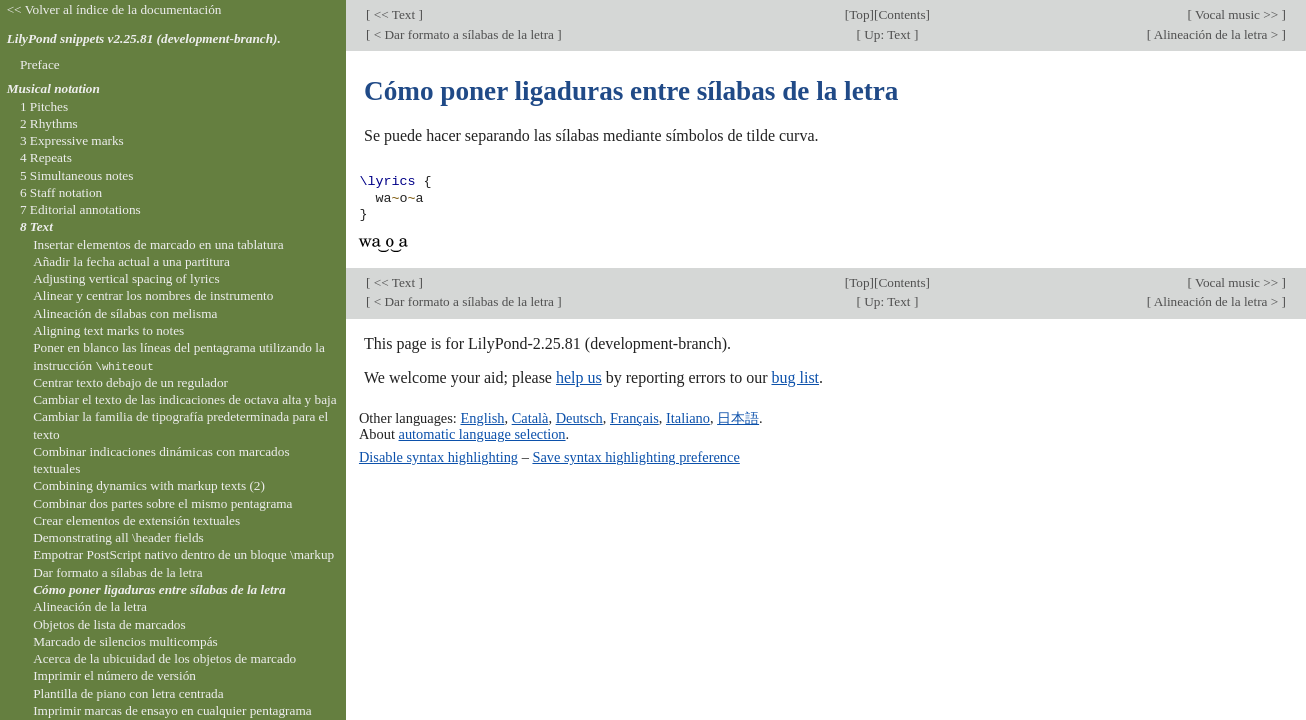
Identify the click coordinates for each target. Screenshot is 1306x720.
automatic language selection (482, 434)
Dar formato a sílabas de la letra (117, 572)
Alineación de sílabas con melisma (125, 313)
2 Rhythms (49, 123)
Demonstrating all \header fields (118, 537)
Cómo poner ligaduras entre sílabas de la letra (159, 589)
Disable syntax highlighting (438, 457)
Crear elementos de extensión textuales (136, 520)
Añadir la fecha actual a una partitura (131, 261)
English (482, 418)
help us (579, 377)
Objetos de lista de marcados (109, 624)
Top (859, 14)
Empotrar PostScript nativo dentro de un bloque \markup (183, 554)
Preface (40, 64)
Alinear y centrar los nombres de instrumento (153, 295)
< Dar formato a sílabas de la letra (463, 34)
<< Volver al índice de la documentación (114, 9)
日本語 (738, 418)
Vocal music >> (1237, 14)
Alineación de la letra (90, 606)
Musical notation (53, 88)
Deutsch (579, 418)
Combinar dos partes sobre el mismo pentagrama (162, 503)
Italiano (688, 418)
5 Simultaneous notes (77, 175)
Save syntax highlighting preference (635, 457)
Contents (901, 14)
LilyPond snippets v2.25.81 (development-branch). (144, 38)
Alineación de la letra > (1216, 34)
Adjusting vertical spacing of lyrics (126, 278)
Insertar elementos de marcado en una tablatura (158, 244)
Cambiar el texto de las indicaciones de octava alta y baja (185, 399)
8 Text (36, 226)
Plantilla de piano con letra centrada (128, 693)
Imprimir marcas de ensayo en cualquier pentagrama (172, 710)
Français (634, 418)
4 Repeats (46, 157)
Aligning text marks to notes (108, 330)
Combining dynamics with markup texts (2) (149, 485)
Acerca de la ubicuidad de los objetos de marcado (164, 658)
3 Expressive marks (72, 140)
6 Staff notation (61, 192)
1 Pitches (44, 106)
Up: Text (887, 34)
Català (530, 418)
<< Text (394, 14)
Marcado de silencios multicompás (125, 641)
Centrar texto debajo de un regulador (130, 382)
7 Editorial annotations (80, 209)
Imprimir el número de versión (114, 675)
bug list (795, 377)
